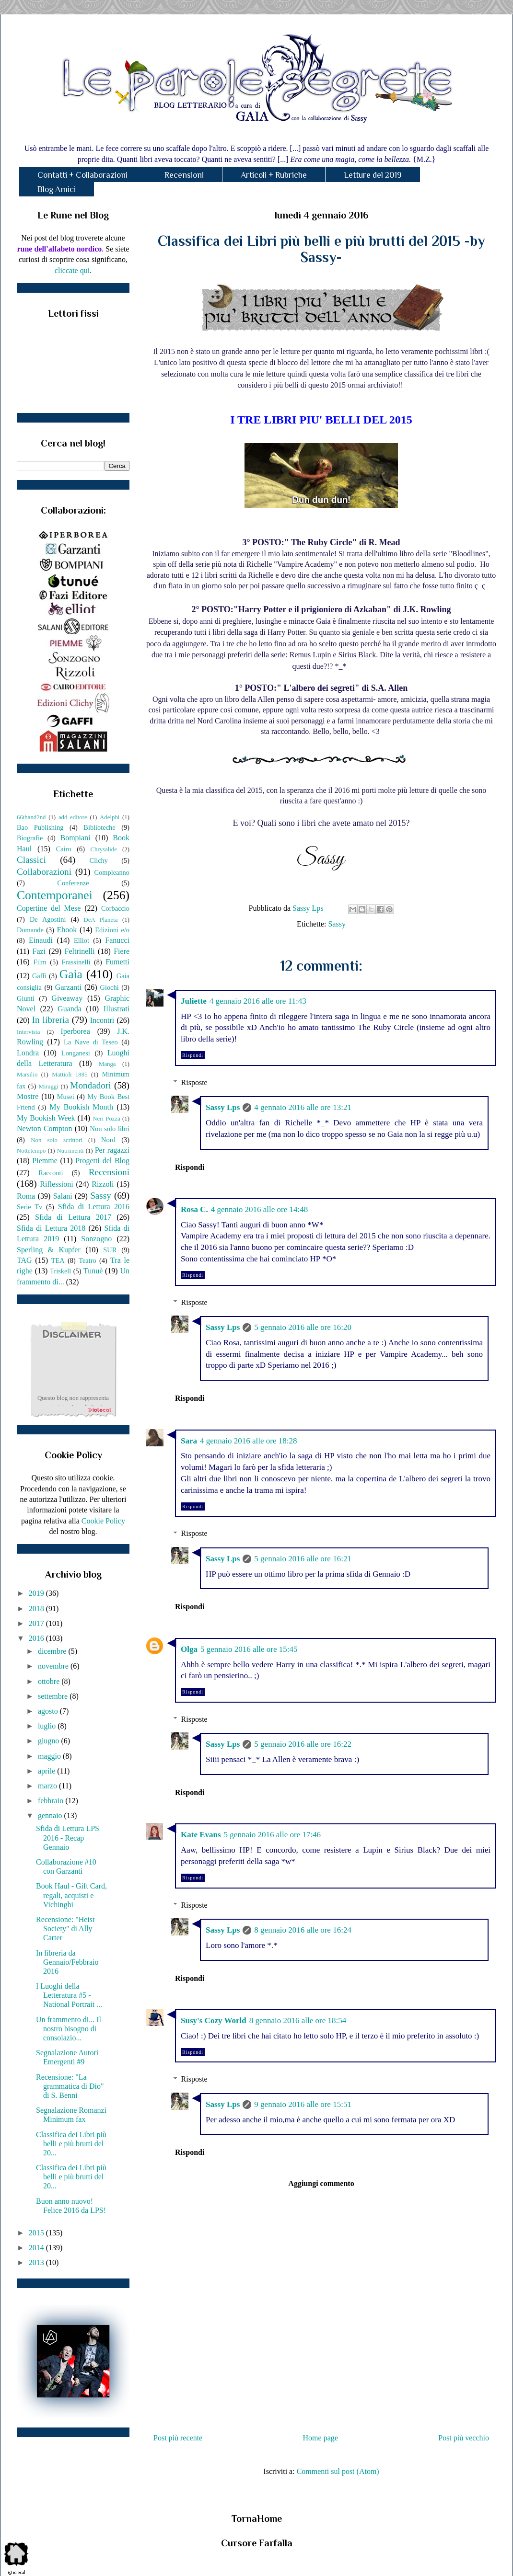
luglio (48, 1726)
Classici (31, 860)
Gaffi (39, 976)
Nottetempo (31, 1150)
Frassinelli (76, 962)
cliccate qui (72, 270)
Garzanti (68, 987)
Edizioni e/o (112, 930)
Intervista (28, 1032)
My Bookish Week (46, 1118)
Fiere (121, 951)
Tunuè (93, 1271)
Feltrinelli (80, 951)
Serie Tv (29, 1207)
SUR (110, 1250)
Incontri (102, 1020)
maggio (50, 1756)
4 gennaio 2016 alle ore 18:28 (248, 1440)
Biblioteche (99, 827)
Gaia (70, 974)
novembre (54, 1666)
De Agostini (48, 919)
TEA (58, 1260)
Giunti (26, 998)
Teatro (87, 1260)
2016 (37, 1638)
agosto (49, 1711)
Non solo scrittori (56, 1140)
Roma (26, 1196)
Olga (189, 1649)
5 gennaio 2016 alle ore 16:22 (302, 1744)
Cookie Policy (103, 1521)
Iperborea (75, 1031)
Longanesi (75, 1053)
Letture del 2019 (373, 175)
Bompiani (75, 838)
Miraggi (48, 1086)
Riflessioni (56, 1184)
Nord (108, 1140)
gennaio (51, 1815)
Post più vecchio (463, 2438)
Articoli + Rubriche (274, 175)
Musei (65, 1096)
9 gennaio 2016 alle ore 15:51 (302, 2104)
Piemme (44, 1160)
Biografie (30, 838)
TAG (24, 1260)
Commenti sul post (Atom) (338, 2471)
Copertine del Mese (49, 908)
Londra (28, 1053)
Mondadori (90, 1085)
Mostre (27, 1096)
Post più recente (177, 2438)
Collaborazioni (44, 872)
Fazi (39, 951)
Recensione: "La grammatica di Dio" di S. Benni (70, 2086)
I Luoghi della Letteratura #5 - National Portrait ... (69, 1995)
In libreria (50, 1020)
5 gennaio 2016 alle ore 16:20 (302, 1327)
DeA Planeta (101, 919)
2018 (37, 1608)
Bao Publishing (40, 827)
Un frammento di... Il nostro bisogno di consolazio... (68, 2028)
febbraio (51, 1801)
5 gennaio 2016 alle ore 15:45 (249, 1649)
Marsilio (27, 1074)
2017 (37, 1623)
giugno (49, 1741)
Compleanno (111, 872)
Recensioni (184, 175)
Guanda (70, 1009)
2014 (37, 2248)
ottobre (49, 1681)
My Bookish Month (81, 1107)
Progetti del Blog (102, 1160)
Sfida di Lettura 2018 (51, 1228)
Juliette (194, 1001)
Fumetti (117, 962)
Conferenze (73, 883)
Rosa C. (194, 1209)
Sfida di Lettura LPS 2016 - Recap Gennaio (67, 1837)
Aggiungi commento (321, 2183)
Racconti (50, 1173)
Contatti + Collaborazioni (82, 175)
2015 (37, 2233)
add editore (72, 817)
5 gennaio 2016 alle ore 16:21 (302, 1558)
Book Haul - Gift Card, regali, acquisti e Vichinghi (71, 1895)
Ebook (67, 930)
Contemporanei (55, 895)
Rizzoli (103, 1184)
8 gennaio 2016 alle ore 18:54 (298, 2020)
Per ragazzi (112, 1150)
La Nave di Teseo (91, 1042)
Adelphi (109, 817)
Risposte (194, 1082)
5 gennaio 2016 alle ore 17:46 (272, 1834)
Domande (30, 930)
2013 (37, 2262)
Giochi (109, 987)
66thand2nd (31, 817)
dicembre (53, 1651)
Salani (62, 1196)
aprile (47, 1771)
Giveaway (66, 998)
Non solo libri (109, 1129)
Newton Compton (44, 1128)
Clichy (99, 860)
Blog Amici (56, 189)
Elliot (81, 940)
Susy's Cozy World (213, 2020)
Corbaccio (115, 908)
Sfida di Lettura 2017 (73, 1217)
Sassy (336, 924)
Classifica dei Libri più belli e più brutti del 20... (71, 2143)
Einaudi (41, 940)
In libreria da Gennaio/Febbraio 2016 (67, 1962)
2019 (37, 1593)
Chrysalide (104, 849)
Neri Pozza (106, 1118)
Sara (189, 1440)
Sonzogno (96, 1239)
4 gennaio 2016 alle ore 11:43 (258, 1001)
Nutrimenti (70, 1150)
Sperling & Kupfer (49, 1250)
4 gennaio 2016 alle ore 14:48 (259, 1209)
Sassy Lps (223, 1107)
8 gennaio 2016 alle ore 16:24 (302, 1930)
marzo (48, 1786)
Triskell (60, 1271)
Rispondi (192, 1055)
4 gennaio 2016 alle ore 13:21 (302, 1107)
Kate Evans (201, 1834)
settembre (54, 1696)
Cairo (63, 849)
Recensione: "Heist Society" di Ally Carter (65, 1928)
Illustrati (116, 1009)
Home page (320, 2438)
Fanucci (117, 940)
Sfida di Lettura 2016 (93, 1206)
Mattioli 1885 (69, 1074)
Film (40, 962)
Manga (107, 1064)
